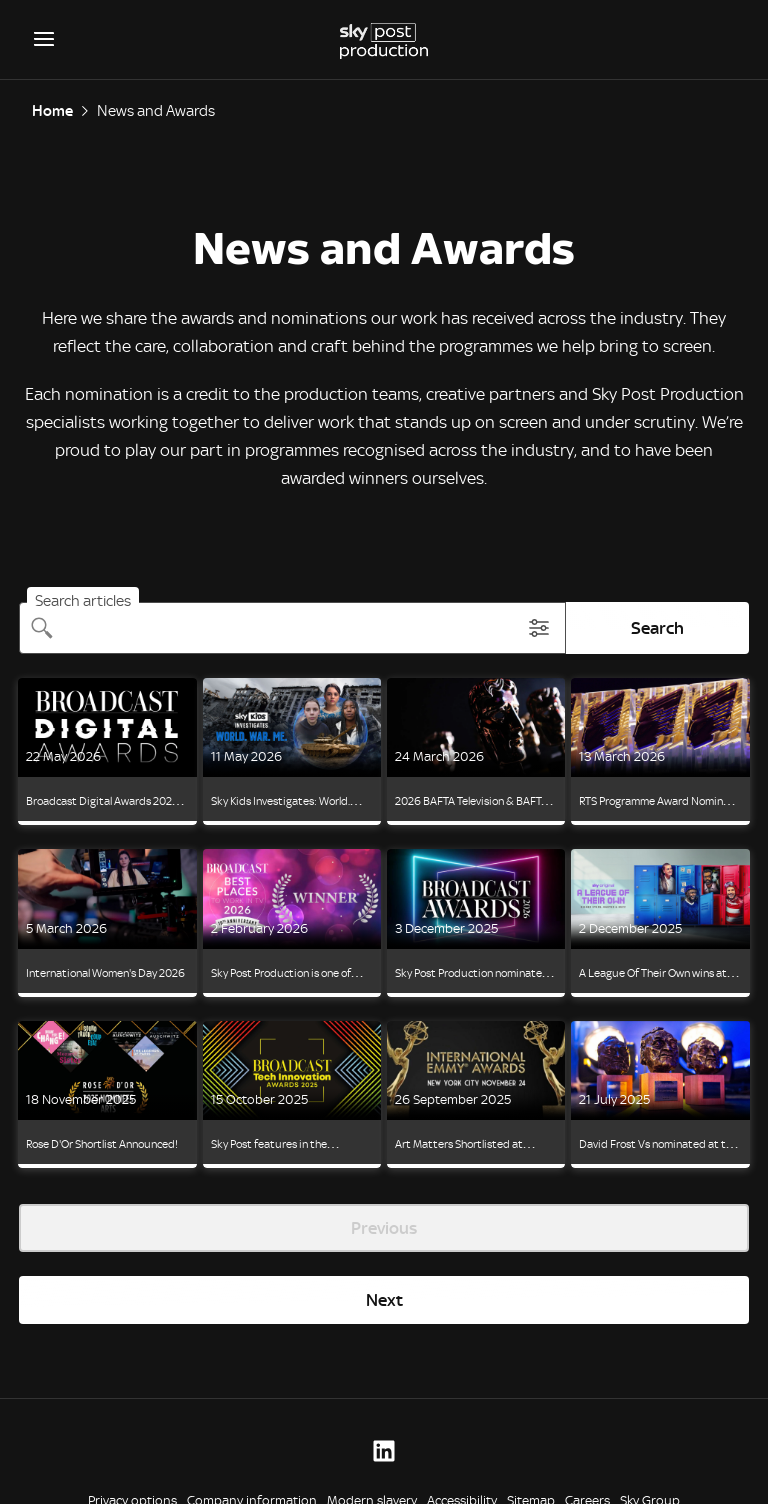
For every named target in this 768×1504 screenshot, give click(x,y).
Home (52, 111)
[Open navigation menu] (44, 39)
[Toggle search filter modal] (539, 628)
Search (657, 628)
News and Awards (156, 111)
